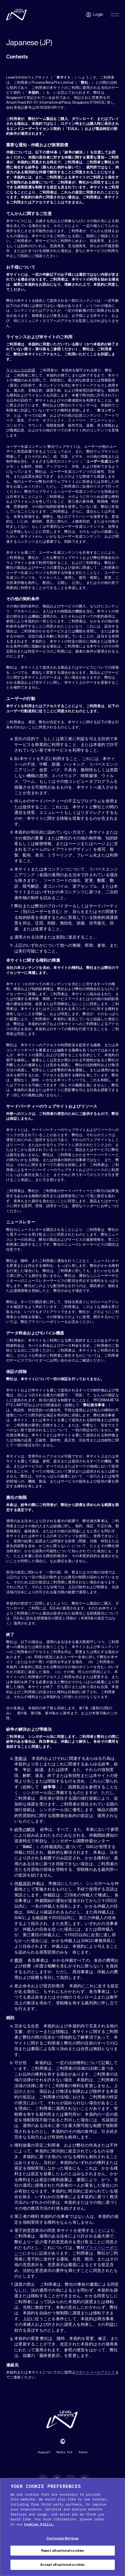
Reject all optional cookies (62, 2550)
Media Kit (64, 2452)
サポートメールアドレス (95, 2372)
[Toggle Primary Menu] (115, 15)
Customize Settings (62, 2538)
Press (83, 2452)
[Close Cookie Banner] (116, 2486)
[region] (62, 2527)
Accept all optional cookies (62, 2564)
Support (44, 2452)
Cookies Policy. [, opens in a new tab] (39, 2524)
